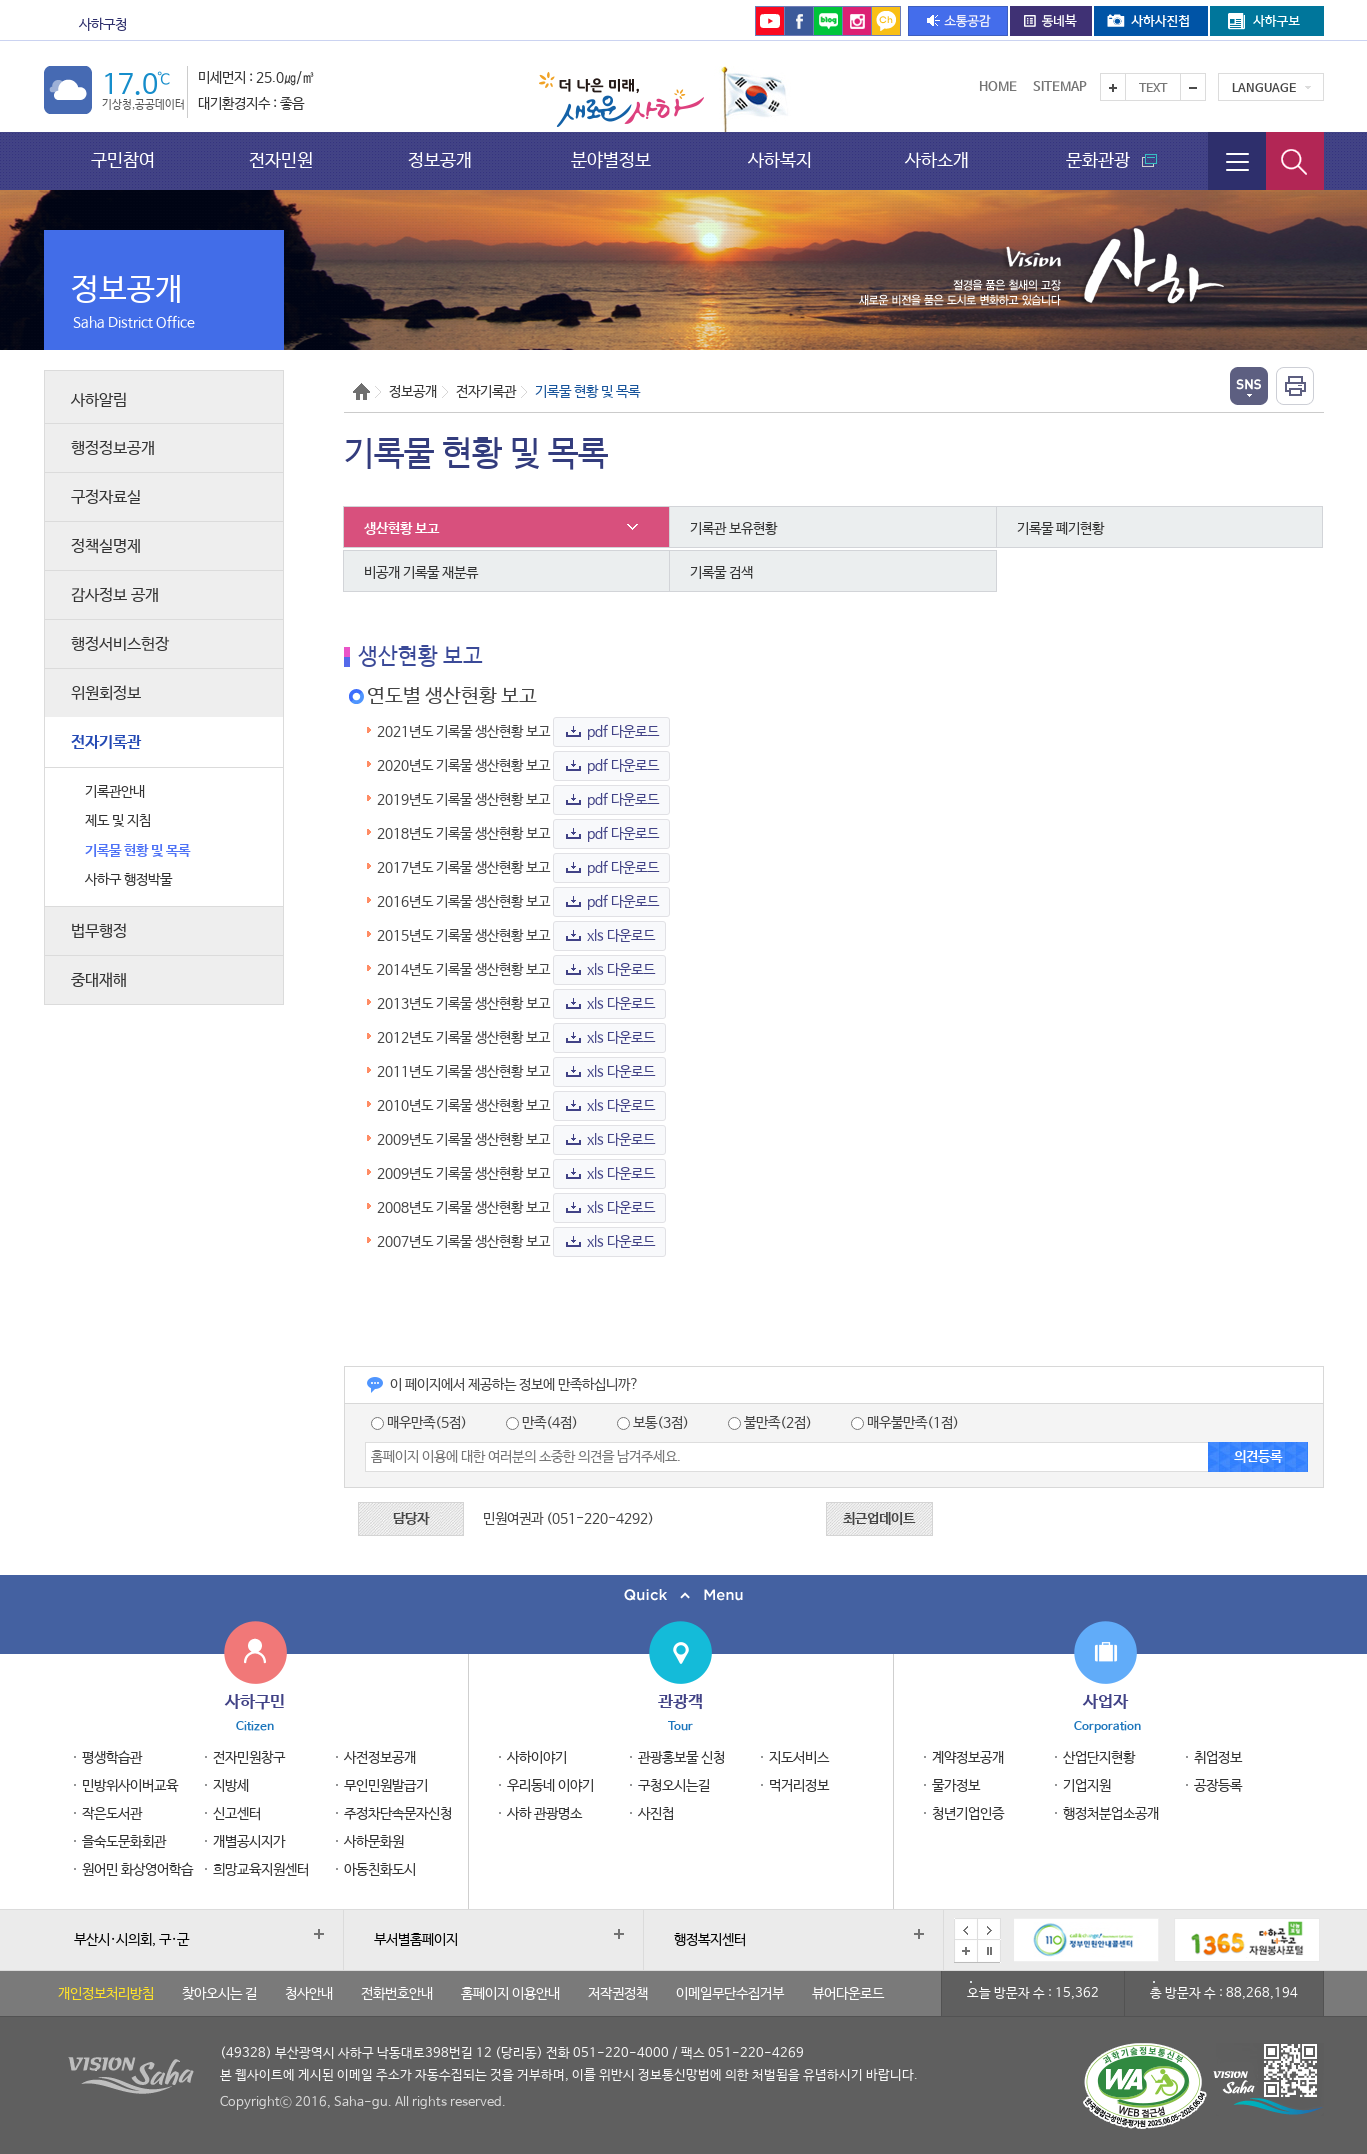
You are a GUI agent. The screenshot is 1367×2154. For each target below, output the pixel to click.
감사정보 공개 (115, 595)
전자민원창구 (249, 1758)
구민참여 (123, 160)
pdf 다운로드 (623, 732)
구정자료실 (106, 497)
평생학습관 (112, 1758)
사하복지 (780, 160)
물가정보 (956, 1786)
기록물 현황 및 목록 (137, 851)
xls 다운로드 (621, 936)
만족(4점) (542, 1423)
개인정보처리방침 (106, 1994)
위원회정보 (106, 693)
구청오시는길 (674, 1786)
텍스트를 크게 (1113, 87)
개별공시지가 (249, 1842)
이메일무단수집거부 (730, 1994)
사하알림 (99, 400)
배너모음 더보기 (966, 1951)
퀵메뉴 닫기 (683, 1595)
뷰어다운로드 (848, 1994)
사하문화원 (374, 1842)
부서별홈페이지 (416, 1940)
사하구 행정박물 (128, 880)
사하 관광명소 (544, 1814)
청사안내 (309, 1994)
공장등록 (1218, 1786)
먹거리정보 (799, 1786)
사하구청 (103, 25)
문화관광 (212, 25)
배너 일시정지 (989, 1951)
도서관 (394, 25)
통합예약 (629, 25)
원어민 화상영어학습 (137, 1870)
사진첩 (656, 1814)
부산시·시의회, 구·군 (131, 1940)
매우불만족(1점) (905, 1423)
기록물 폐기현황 (1060, 529)
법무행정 (99, 931)
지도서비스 (799, 1758)
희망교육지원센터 (261, 1870)
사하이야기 (537, 1758)
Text (1153, 89)
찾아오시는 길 (219, 1994)
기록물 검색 (721, 573)
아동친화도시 (380, 1870)
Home (998, 87)
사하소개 (937, 160)
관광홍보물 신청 (681, 1758)
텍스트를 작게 (1193, 87)
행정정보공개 (113, 448)
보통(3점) (653, 1423)
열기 (1249, 386)
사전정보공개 (380, 1758)
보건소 (309, 25)
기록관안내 (115, 792)
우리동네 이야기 (550, 1786)
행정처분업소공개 (1111, 1814)
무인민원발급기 (386, 1786)
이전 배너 (966, 1930)
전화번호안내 (397, 1994)
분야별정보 (611, 160)
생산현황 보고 (401, 529)
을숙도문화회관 (521, 25)
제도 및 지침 (118, 821)
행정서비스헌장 (120, 644)
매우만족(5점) (419, 1423)
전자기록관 (106, 742)
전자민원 (281, 160)
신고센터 (237, 1814)
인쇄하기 (1295, 386)
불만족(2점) (770, 1423)
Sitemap (1060, 87)
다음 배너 (989, 1930)
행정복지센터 (710, 1940)
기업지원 (1087, 1786)
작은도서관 (112, 1814)
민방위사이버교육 (130, 1786)
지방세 (231, 1786)
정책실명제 (106, 546)
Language (1264, 89)
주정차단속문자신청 (398, 1814)
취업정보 (1218, 1758)
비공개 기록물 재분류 (421, 573)
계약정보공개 (968, 1758)
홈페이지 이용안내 (510, 1994)
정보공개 (440, 160)
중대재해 (99, 980)
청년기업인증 (968, 1814)
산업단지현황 (1099, 1758)
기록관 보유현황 (733, 529)
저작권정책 (618, 1994)
